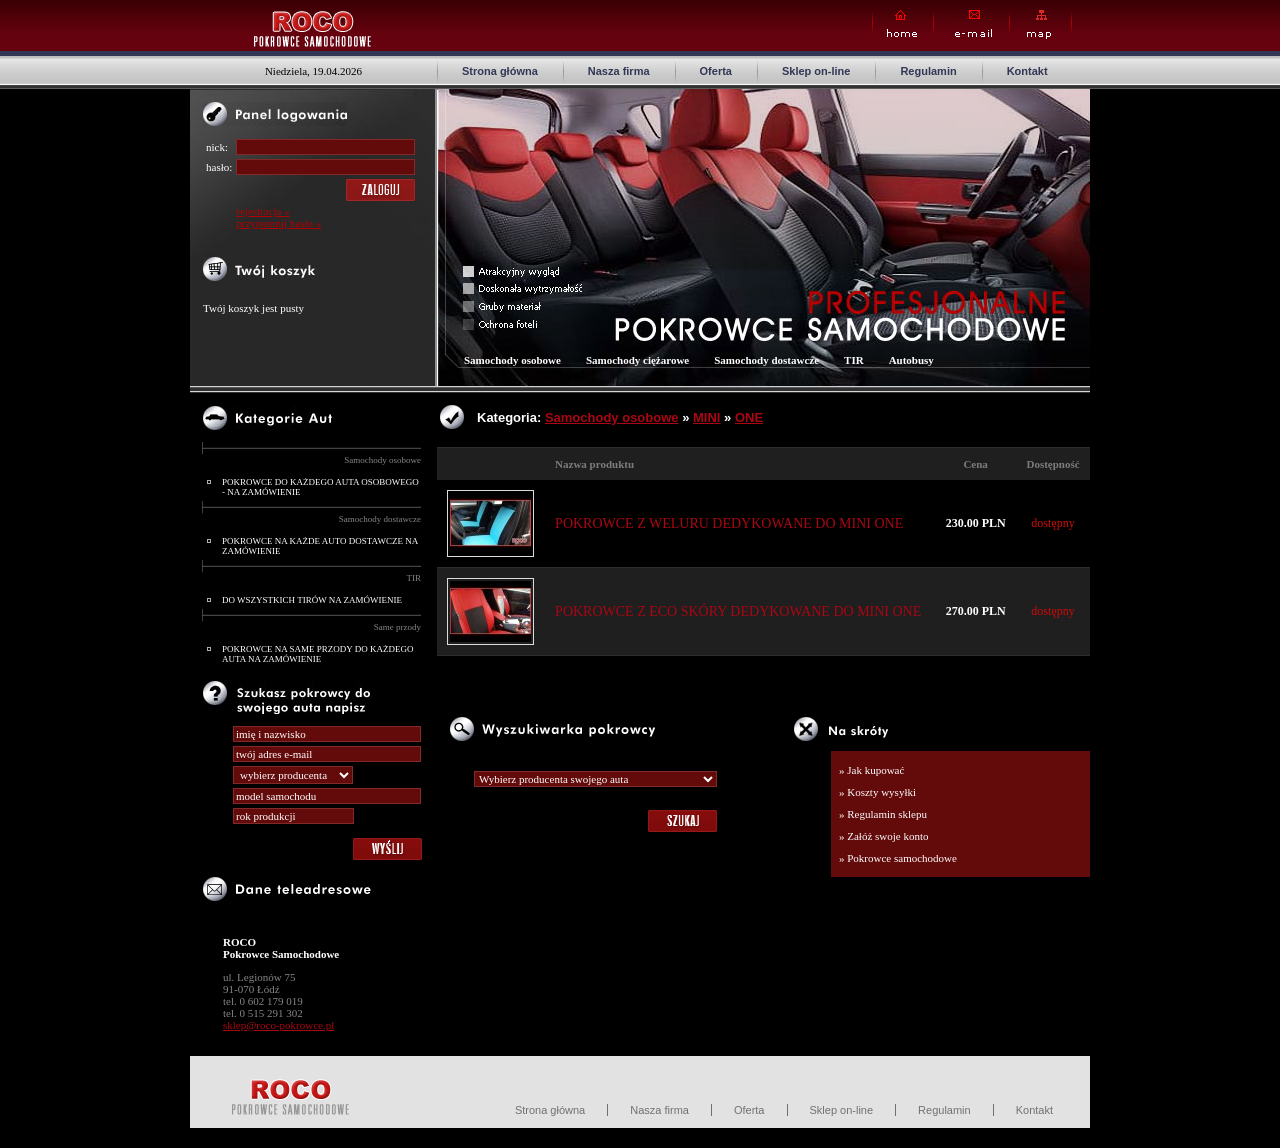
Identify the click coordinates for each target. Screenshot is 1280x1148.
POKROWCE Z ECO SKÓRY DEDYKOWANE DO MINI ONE (738, 611)
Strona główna (500, 71)
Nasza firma (619, 71)
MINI (706, 417)
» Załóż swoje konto (884, 836)
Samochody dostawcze (380, 519)
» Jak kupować (871, 770)
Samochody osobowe (382, 460)
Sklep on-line (816, 71)
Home (903, 24)
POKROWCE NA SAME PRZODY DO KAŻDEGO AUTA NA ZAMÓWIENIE (317, 654)
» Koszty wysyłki (877, 792)
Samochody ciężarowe (637, 360)
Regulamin (928, 71)
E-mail (971, 24)
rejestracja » (262, 211)
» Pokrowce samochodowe (898, 858)
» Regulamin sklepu (883, 814)
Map (1040, 24)
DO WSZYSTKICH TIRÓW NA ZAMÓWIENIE (312, 600)
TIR (414, 578)
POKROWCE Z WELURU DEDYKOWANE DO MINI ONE (729, 523)
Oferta (716, 71)
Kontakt (1027, 71)
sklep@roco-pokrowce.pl (278, 1025)
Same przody (397, 627)
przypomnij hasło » (278, 223)
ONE (749, 417)
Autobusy (911, 360)
